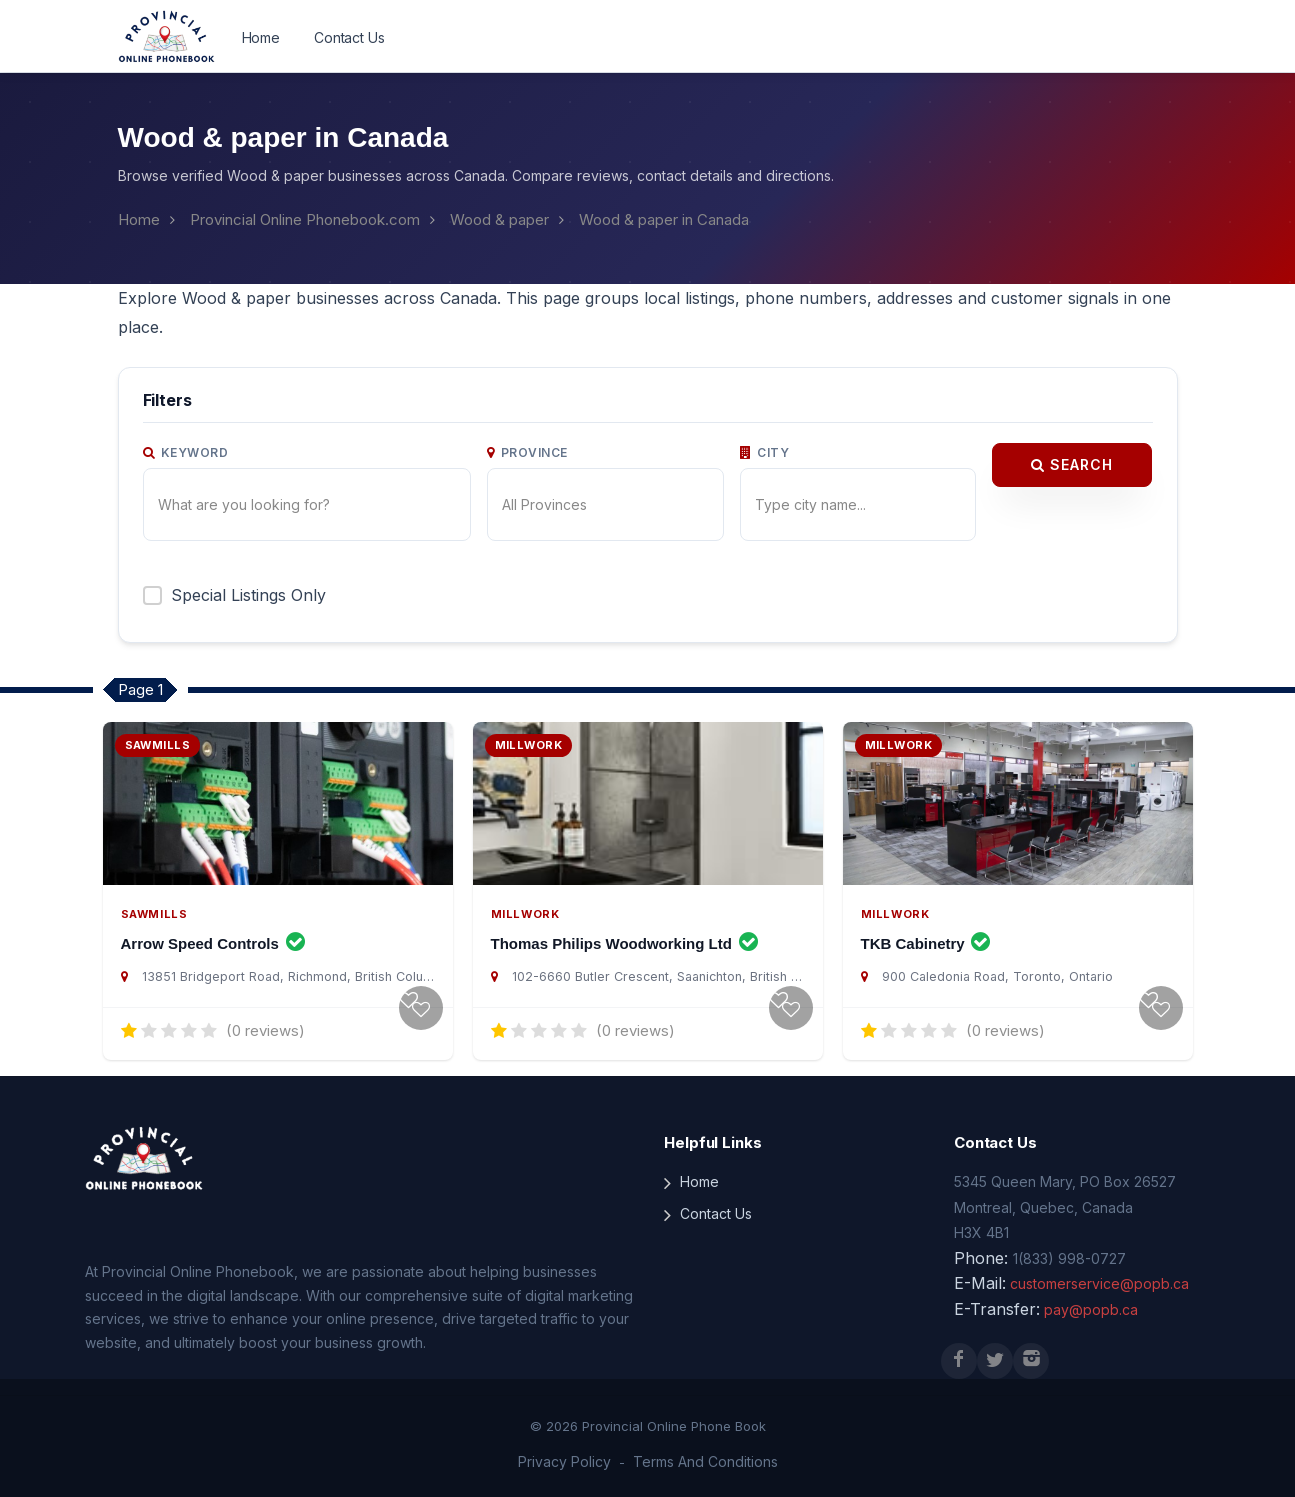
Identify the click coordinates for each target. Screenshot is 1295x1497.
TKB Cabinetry (926, 930)
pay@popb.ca (1080, 1297)
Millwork (523, 901)
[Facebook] (959, 1348)
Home (260, 38)
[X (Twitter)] (995, 1348)
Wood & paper (491, 219)
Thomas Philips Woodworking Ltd (625, 930)
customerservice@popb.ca (1091, 1272)
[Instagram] (1031, 1348)
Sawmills (152, 901)
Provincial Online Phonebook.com (300, 219)
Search (1072, 436)
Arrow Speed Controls (213, 930)
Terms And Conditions (700, 1450)
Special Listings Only (245, 565)
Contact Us (346, 38)
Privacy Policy (569, 1450)
